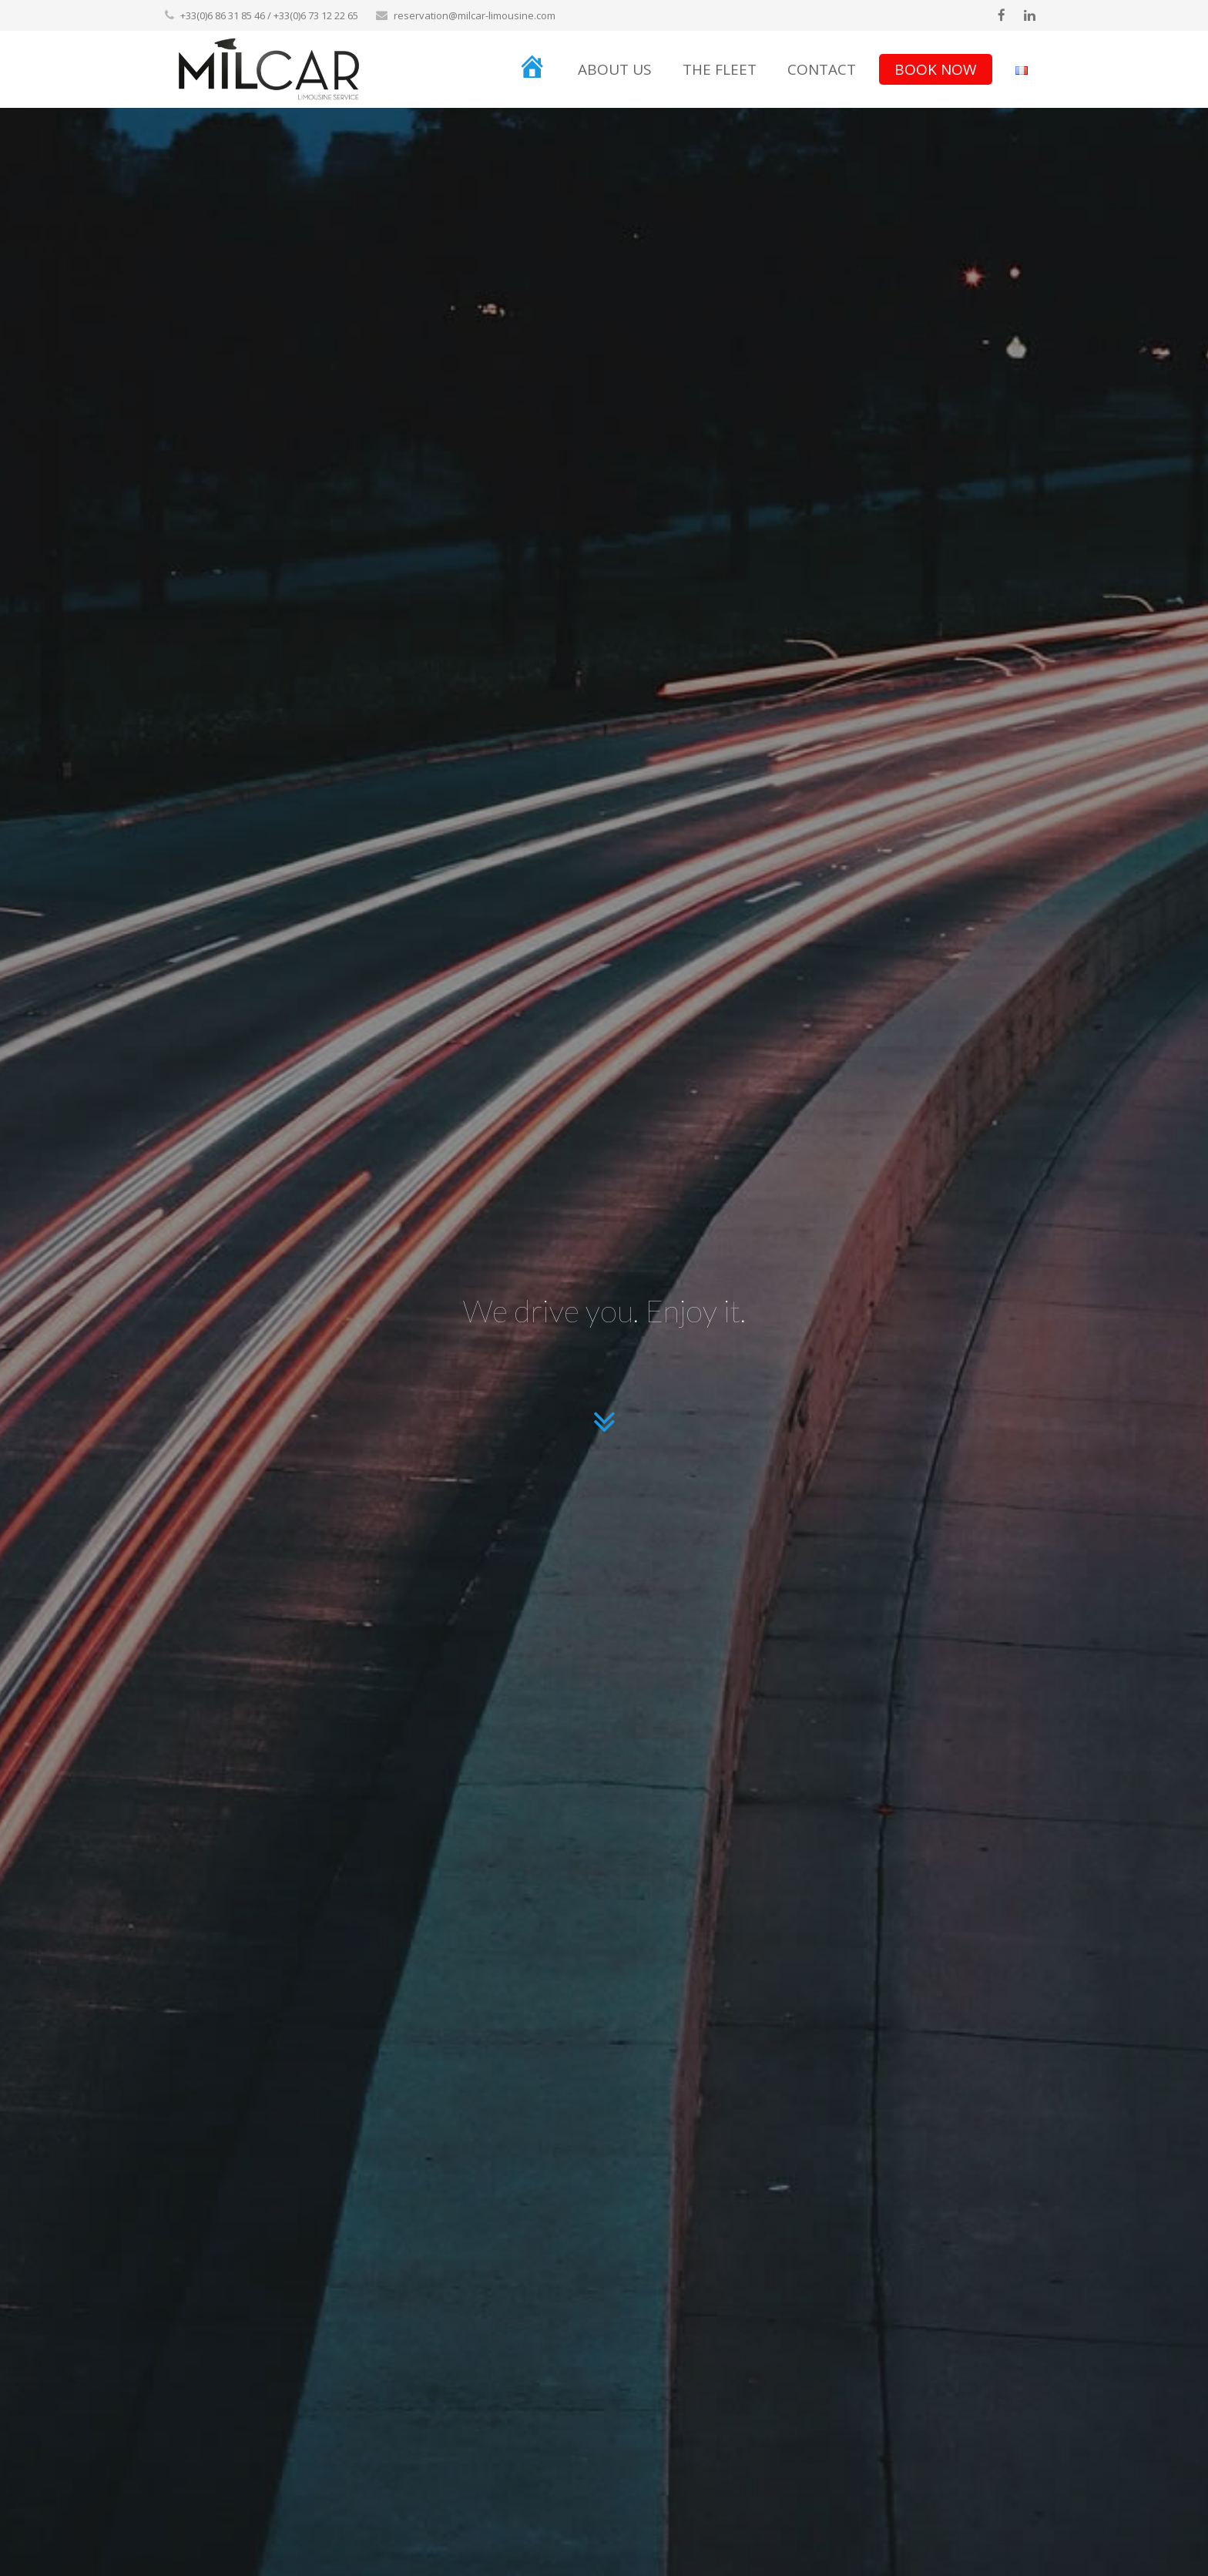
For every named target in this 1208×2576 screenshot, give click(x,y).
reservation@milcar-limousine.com (474, 15)
